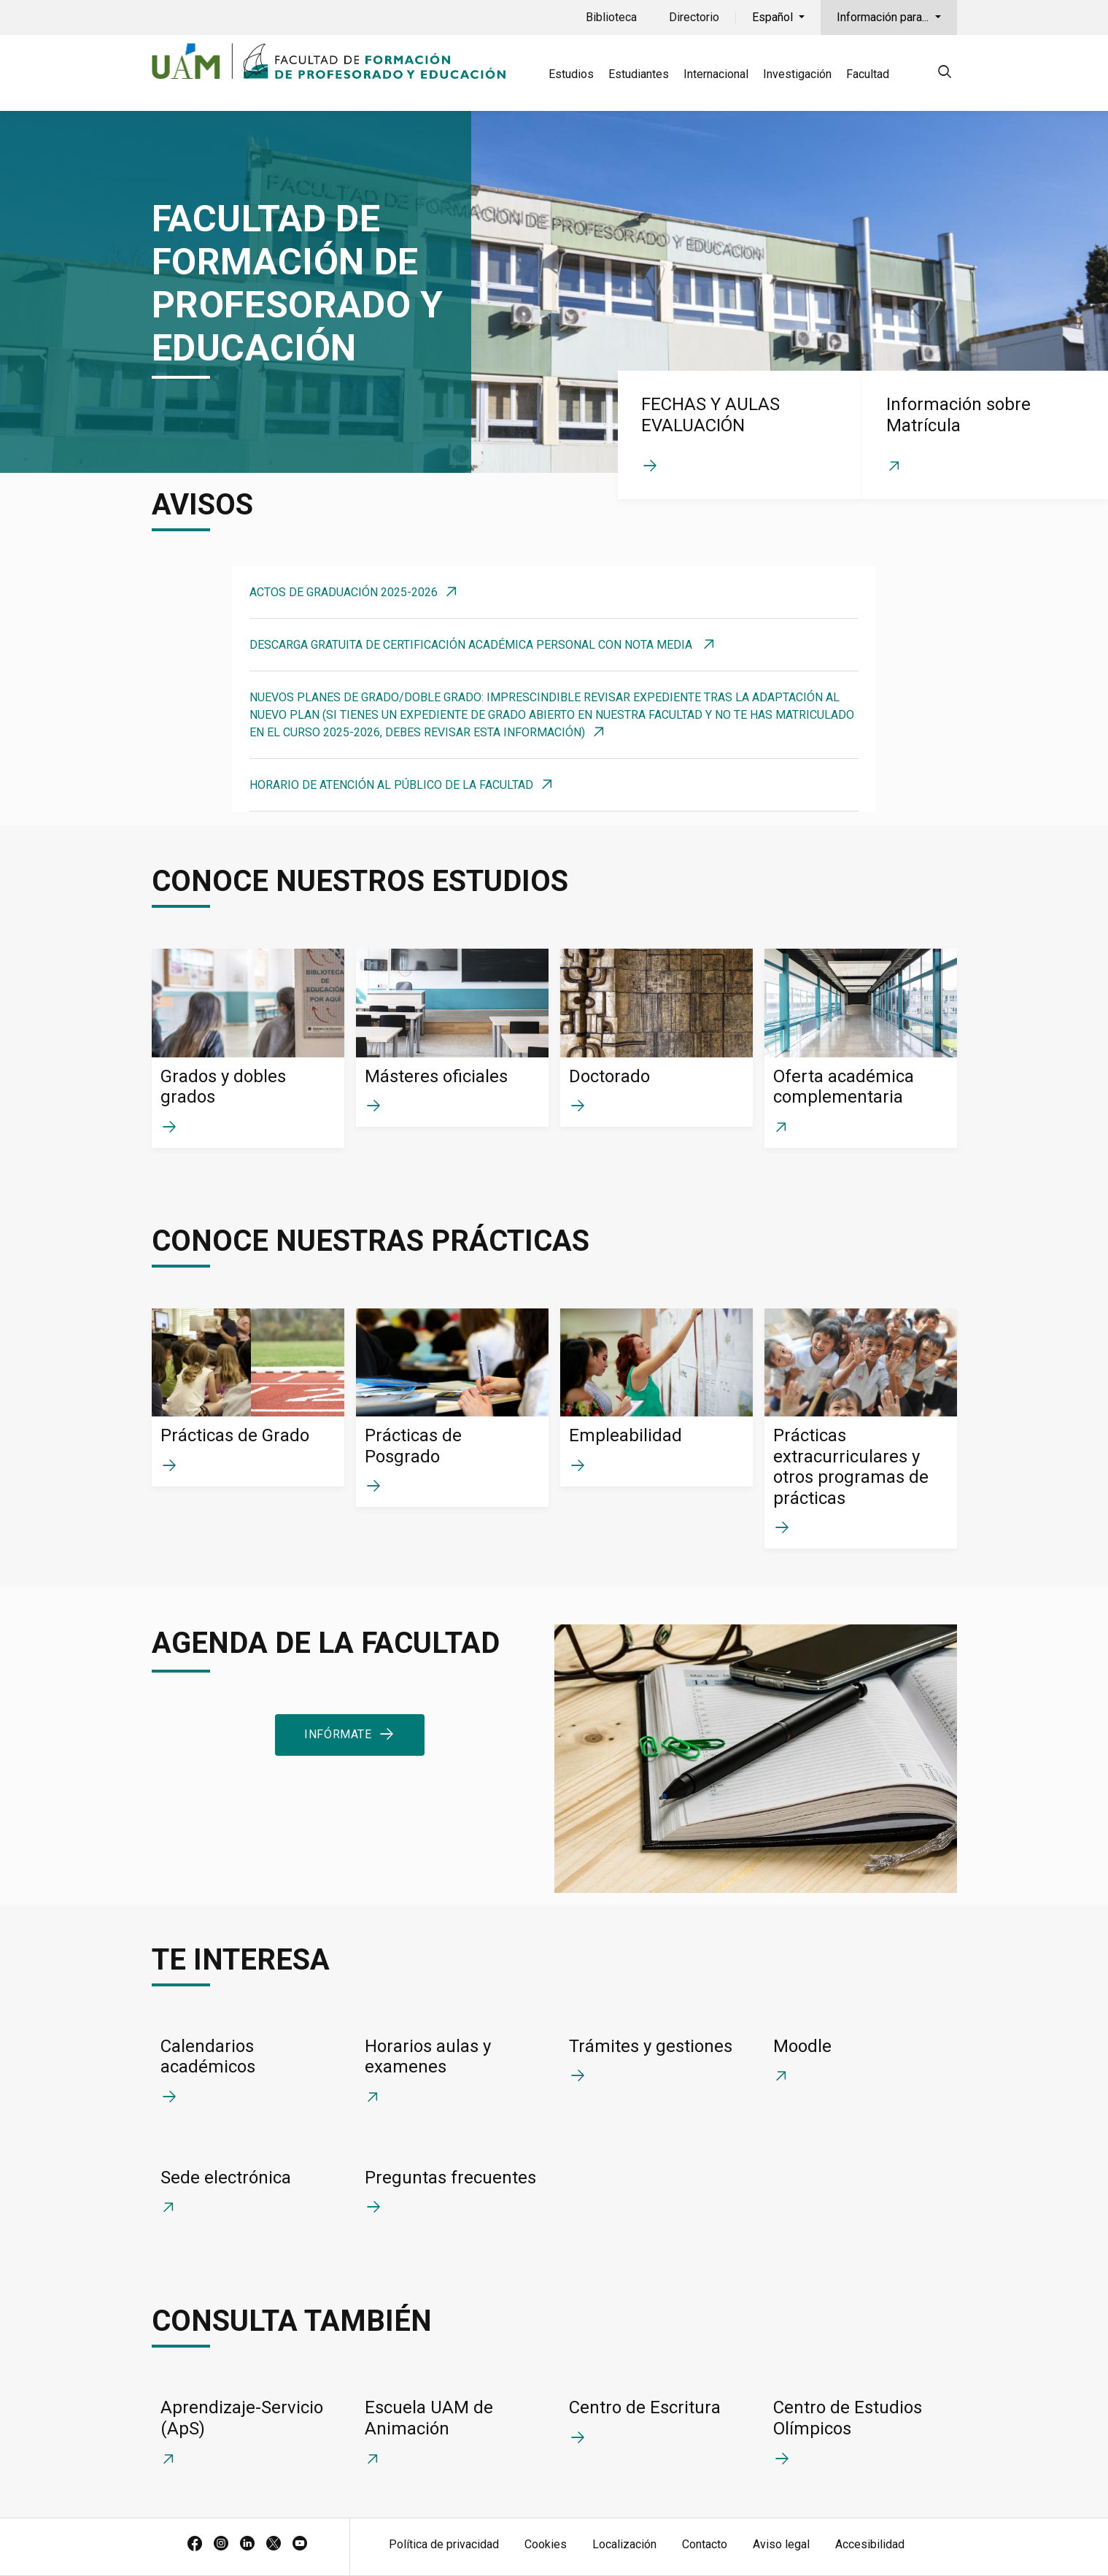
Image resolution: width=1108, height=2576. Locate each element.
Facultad (867, 74)
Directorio (694, 17)
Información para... (884, 17)
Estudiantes (638, 74)
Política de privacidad (444, 2544)
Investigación (797, 74)
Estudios (571, 74)
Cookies (545, 2544)
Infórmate (337, 1734)
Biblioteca (611, 17)
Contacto (704, 2544)
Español (774, 17)
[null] (944, 74)
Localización (624, 2544)
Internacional (715, 74)
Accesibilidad (869, 2544)
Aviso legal (781, 2544)
